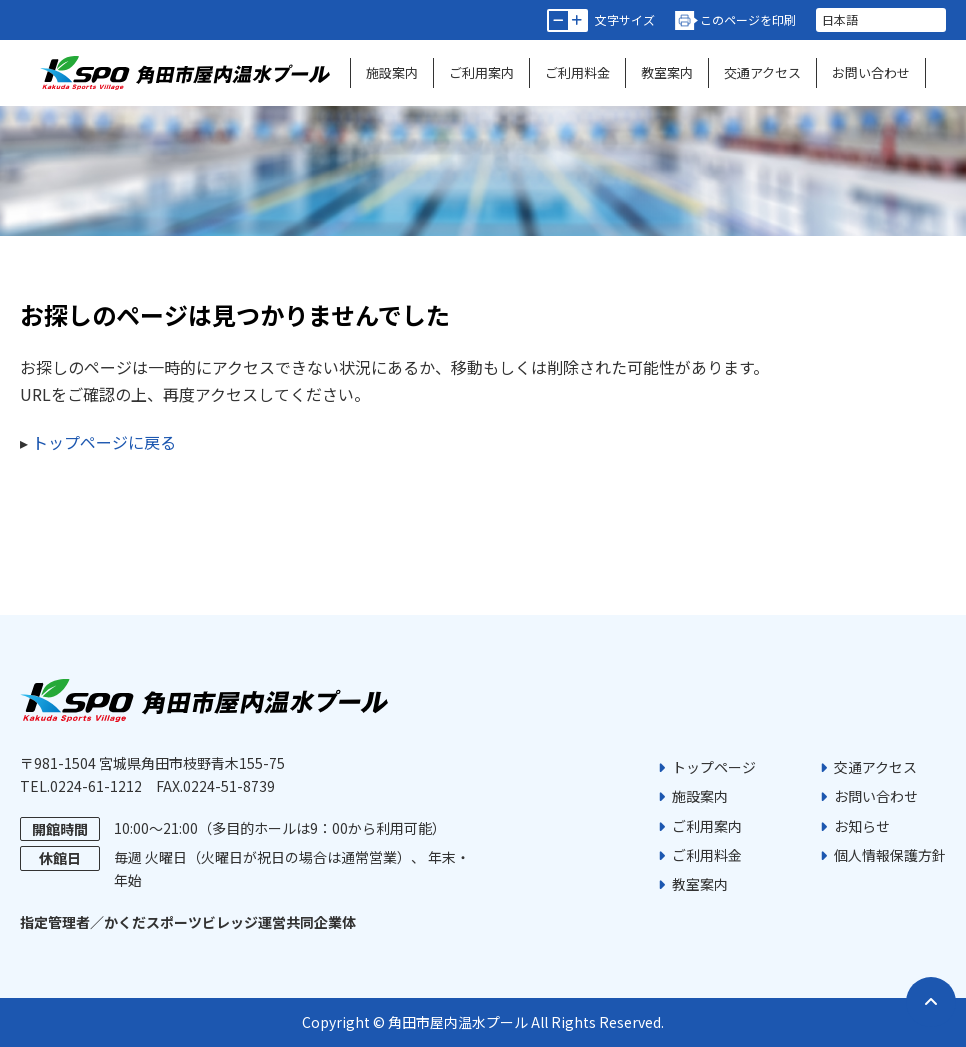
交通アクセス (762, 72)
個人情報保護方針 (890, 855)
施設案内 (392, 72)
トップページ (714, 767)
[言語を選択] (881, 20)
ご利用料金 (577, 72)
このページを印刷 (748, 19)
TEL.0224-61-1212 (81, 786)
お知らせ (862, 826)
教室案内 (667, 72)
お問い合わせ (871, 72)
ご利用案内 (481, 72)
